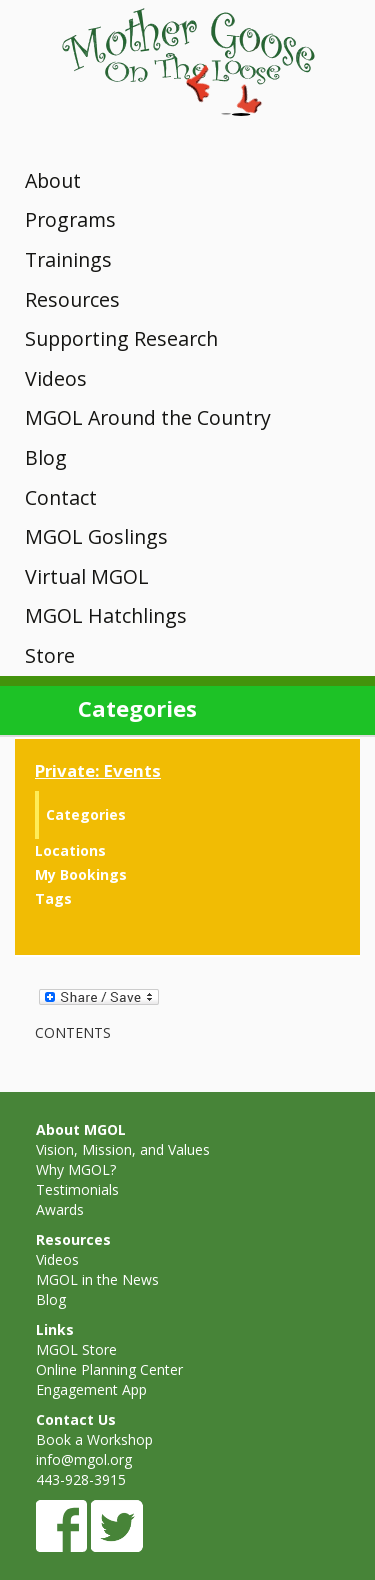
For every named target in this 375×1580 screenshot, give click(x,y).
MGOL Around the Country (148, 417)
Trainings (68, 259)
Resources (72, 299)
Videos (56, 378)
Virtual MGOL (87, 576)
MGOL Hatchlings (106, 615)
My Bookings (81, 874)
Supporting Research (121, 338)
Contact (61, 497)
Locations (70, 850)
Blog (46, 457)
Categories (86, 814)
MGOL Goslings (96, 536)
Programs (70, 219)
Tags (53, 898)
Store (50, 655)
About (53, 180)
